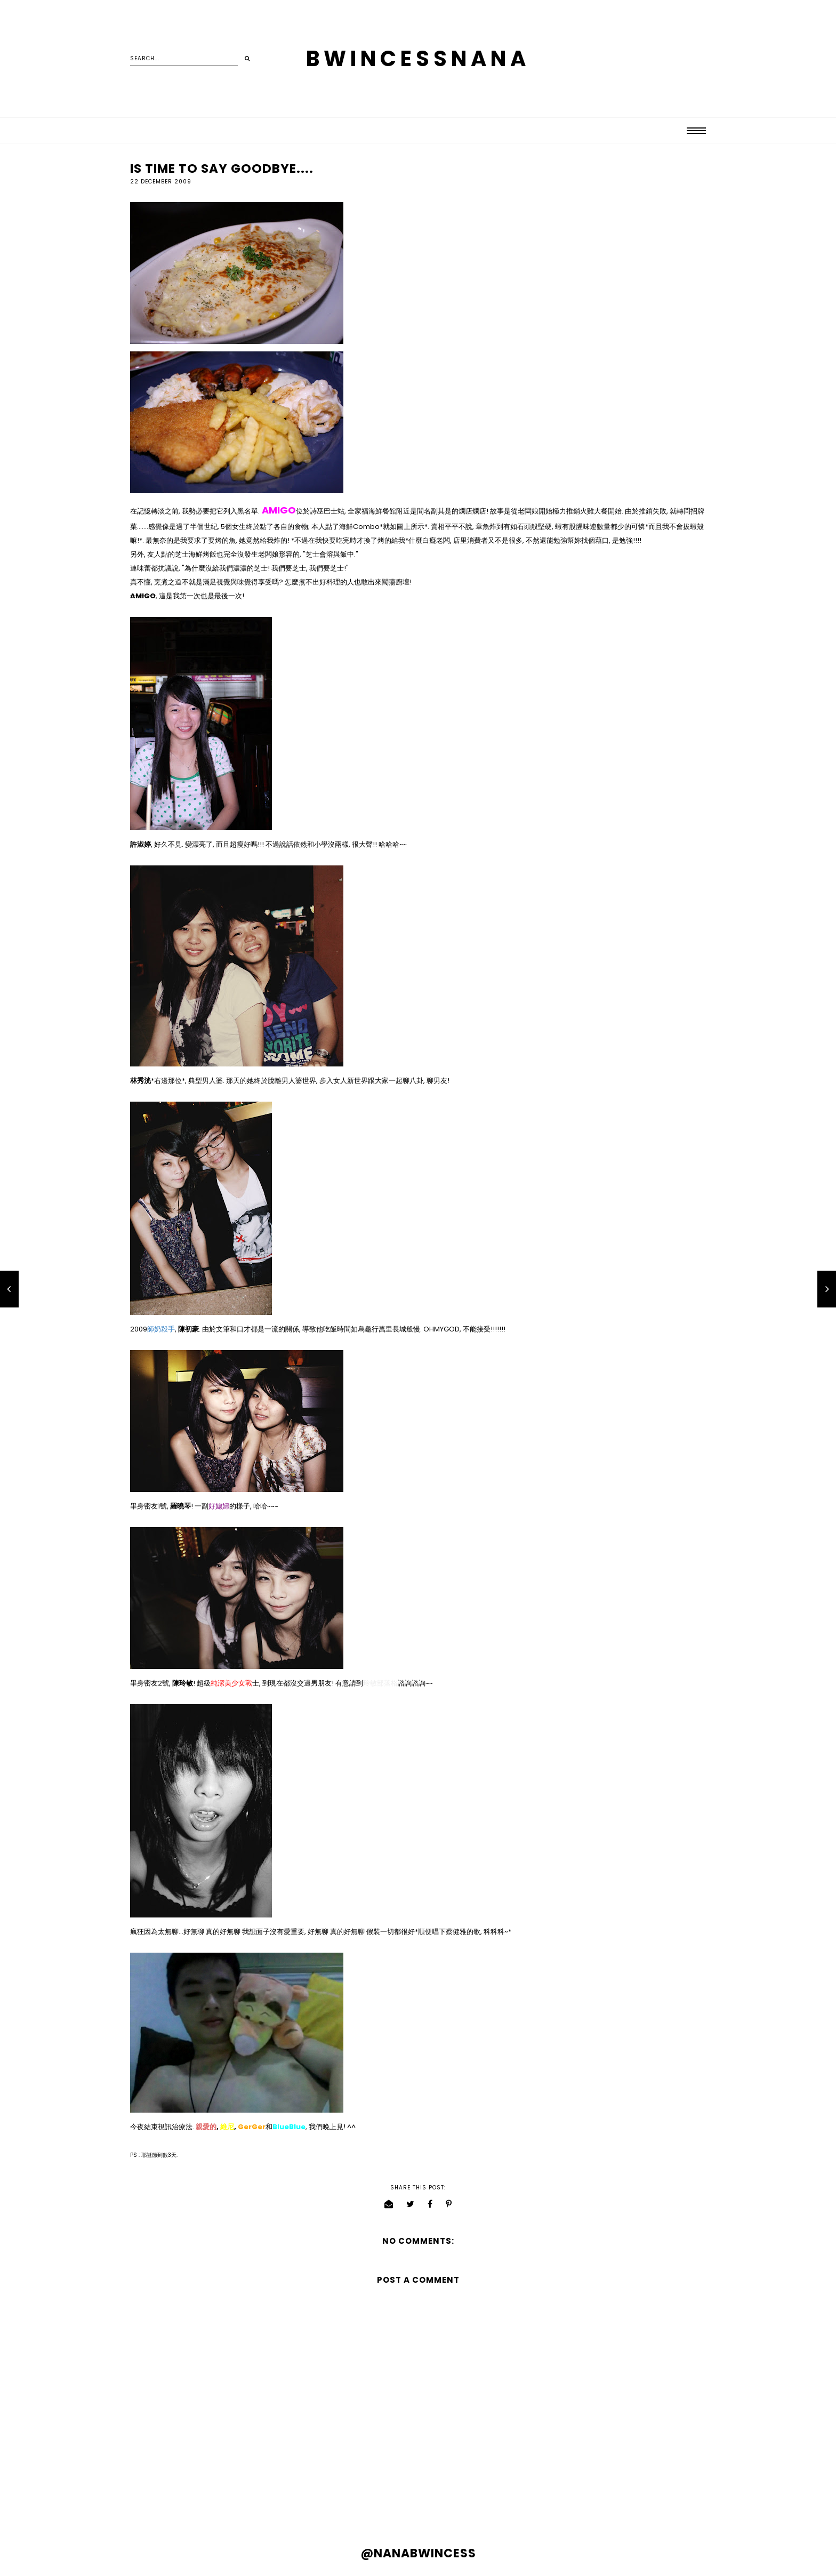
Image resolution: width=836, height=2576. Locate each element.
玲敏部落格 (380, 1683)
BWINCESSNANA (418, 59)
